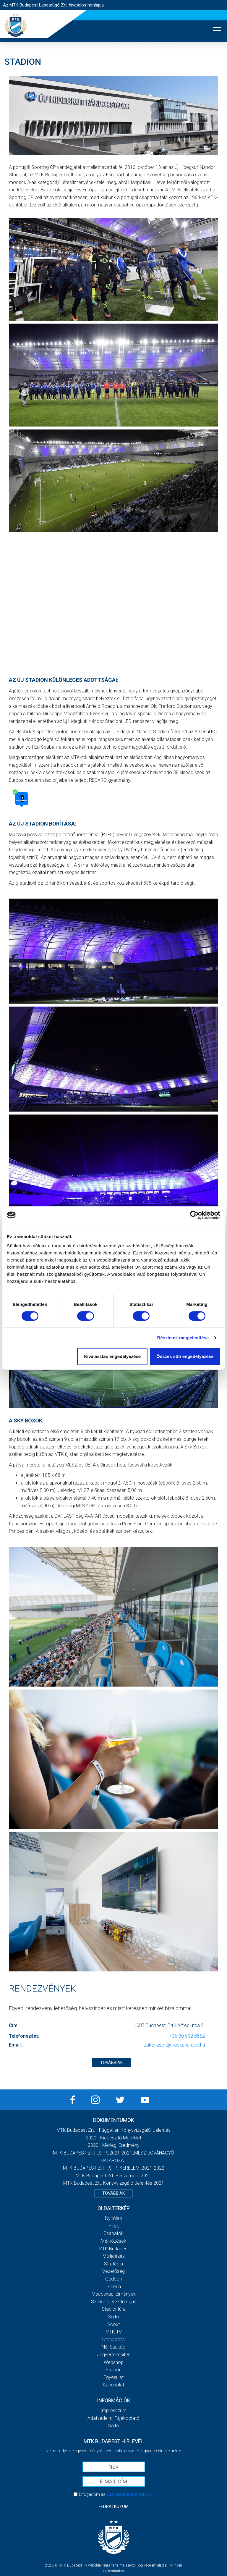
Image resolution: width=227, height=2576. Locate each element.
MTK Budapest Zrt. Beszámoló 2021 (113, 2175)
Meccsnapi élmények (114, 2294)
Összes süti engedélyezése (184, 1356)
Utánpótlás (113, 2339)
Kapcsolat (113, 2385)
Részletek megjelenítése (183, 1337)
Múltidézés (114, 2256)
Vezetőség (113, 2271)
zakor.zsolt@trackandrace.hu (174, 2045)
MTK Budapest (113, 2249)
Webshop (114, 2362)
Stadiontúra (114, 2309)
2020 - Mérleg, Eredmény (114, 2145)
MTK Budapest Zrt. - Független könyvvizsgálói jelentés (113, 2130)
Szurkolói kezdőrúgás (113, 2301)
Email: (15, 2045)
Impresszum (113, 2410)
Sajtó (113, 2317)
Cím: (14, 2025)
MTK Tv (114, 2332)
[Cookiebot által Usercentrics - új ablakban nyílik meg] (194, 1215)
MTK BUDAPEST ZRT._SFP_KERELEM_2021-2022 (113, 2168)
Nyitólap (113, 2218)
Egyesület (113, 2377)
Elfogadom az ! (116, 2494)
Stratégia (113, 2264)
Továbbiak (113, 2193)
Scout (113, 2324)
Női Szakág (113, 2347)
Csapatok (113, 2233)
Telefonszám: (24, 2036)
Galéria (113, 2286)
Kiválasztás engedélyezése (112, 1356)
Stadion (113, 2369)
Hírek (113, 2226)
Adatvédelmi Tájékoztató (113, 2418)
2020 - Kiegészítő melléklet (113, 2138)
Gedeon (113, 2279)
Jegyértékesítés (113, 2354)
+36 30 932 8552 (187, 2036)
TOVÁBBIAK (111, 2062)
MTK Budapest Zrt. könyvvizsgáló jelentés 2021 (113, 2183)
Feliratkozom (114, 2506)
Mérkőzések (113, 2241)
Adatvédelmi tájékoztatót (129, 2494)
